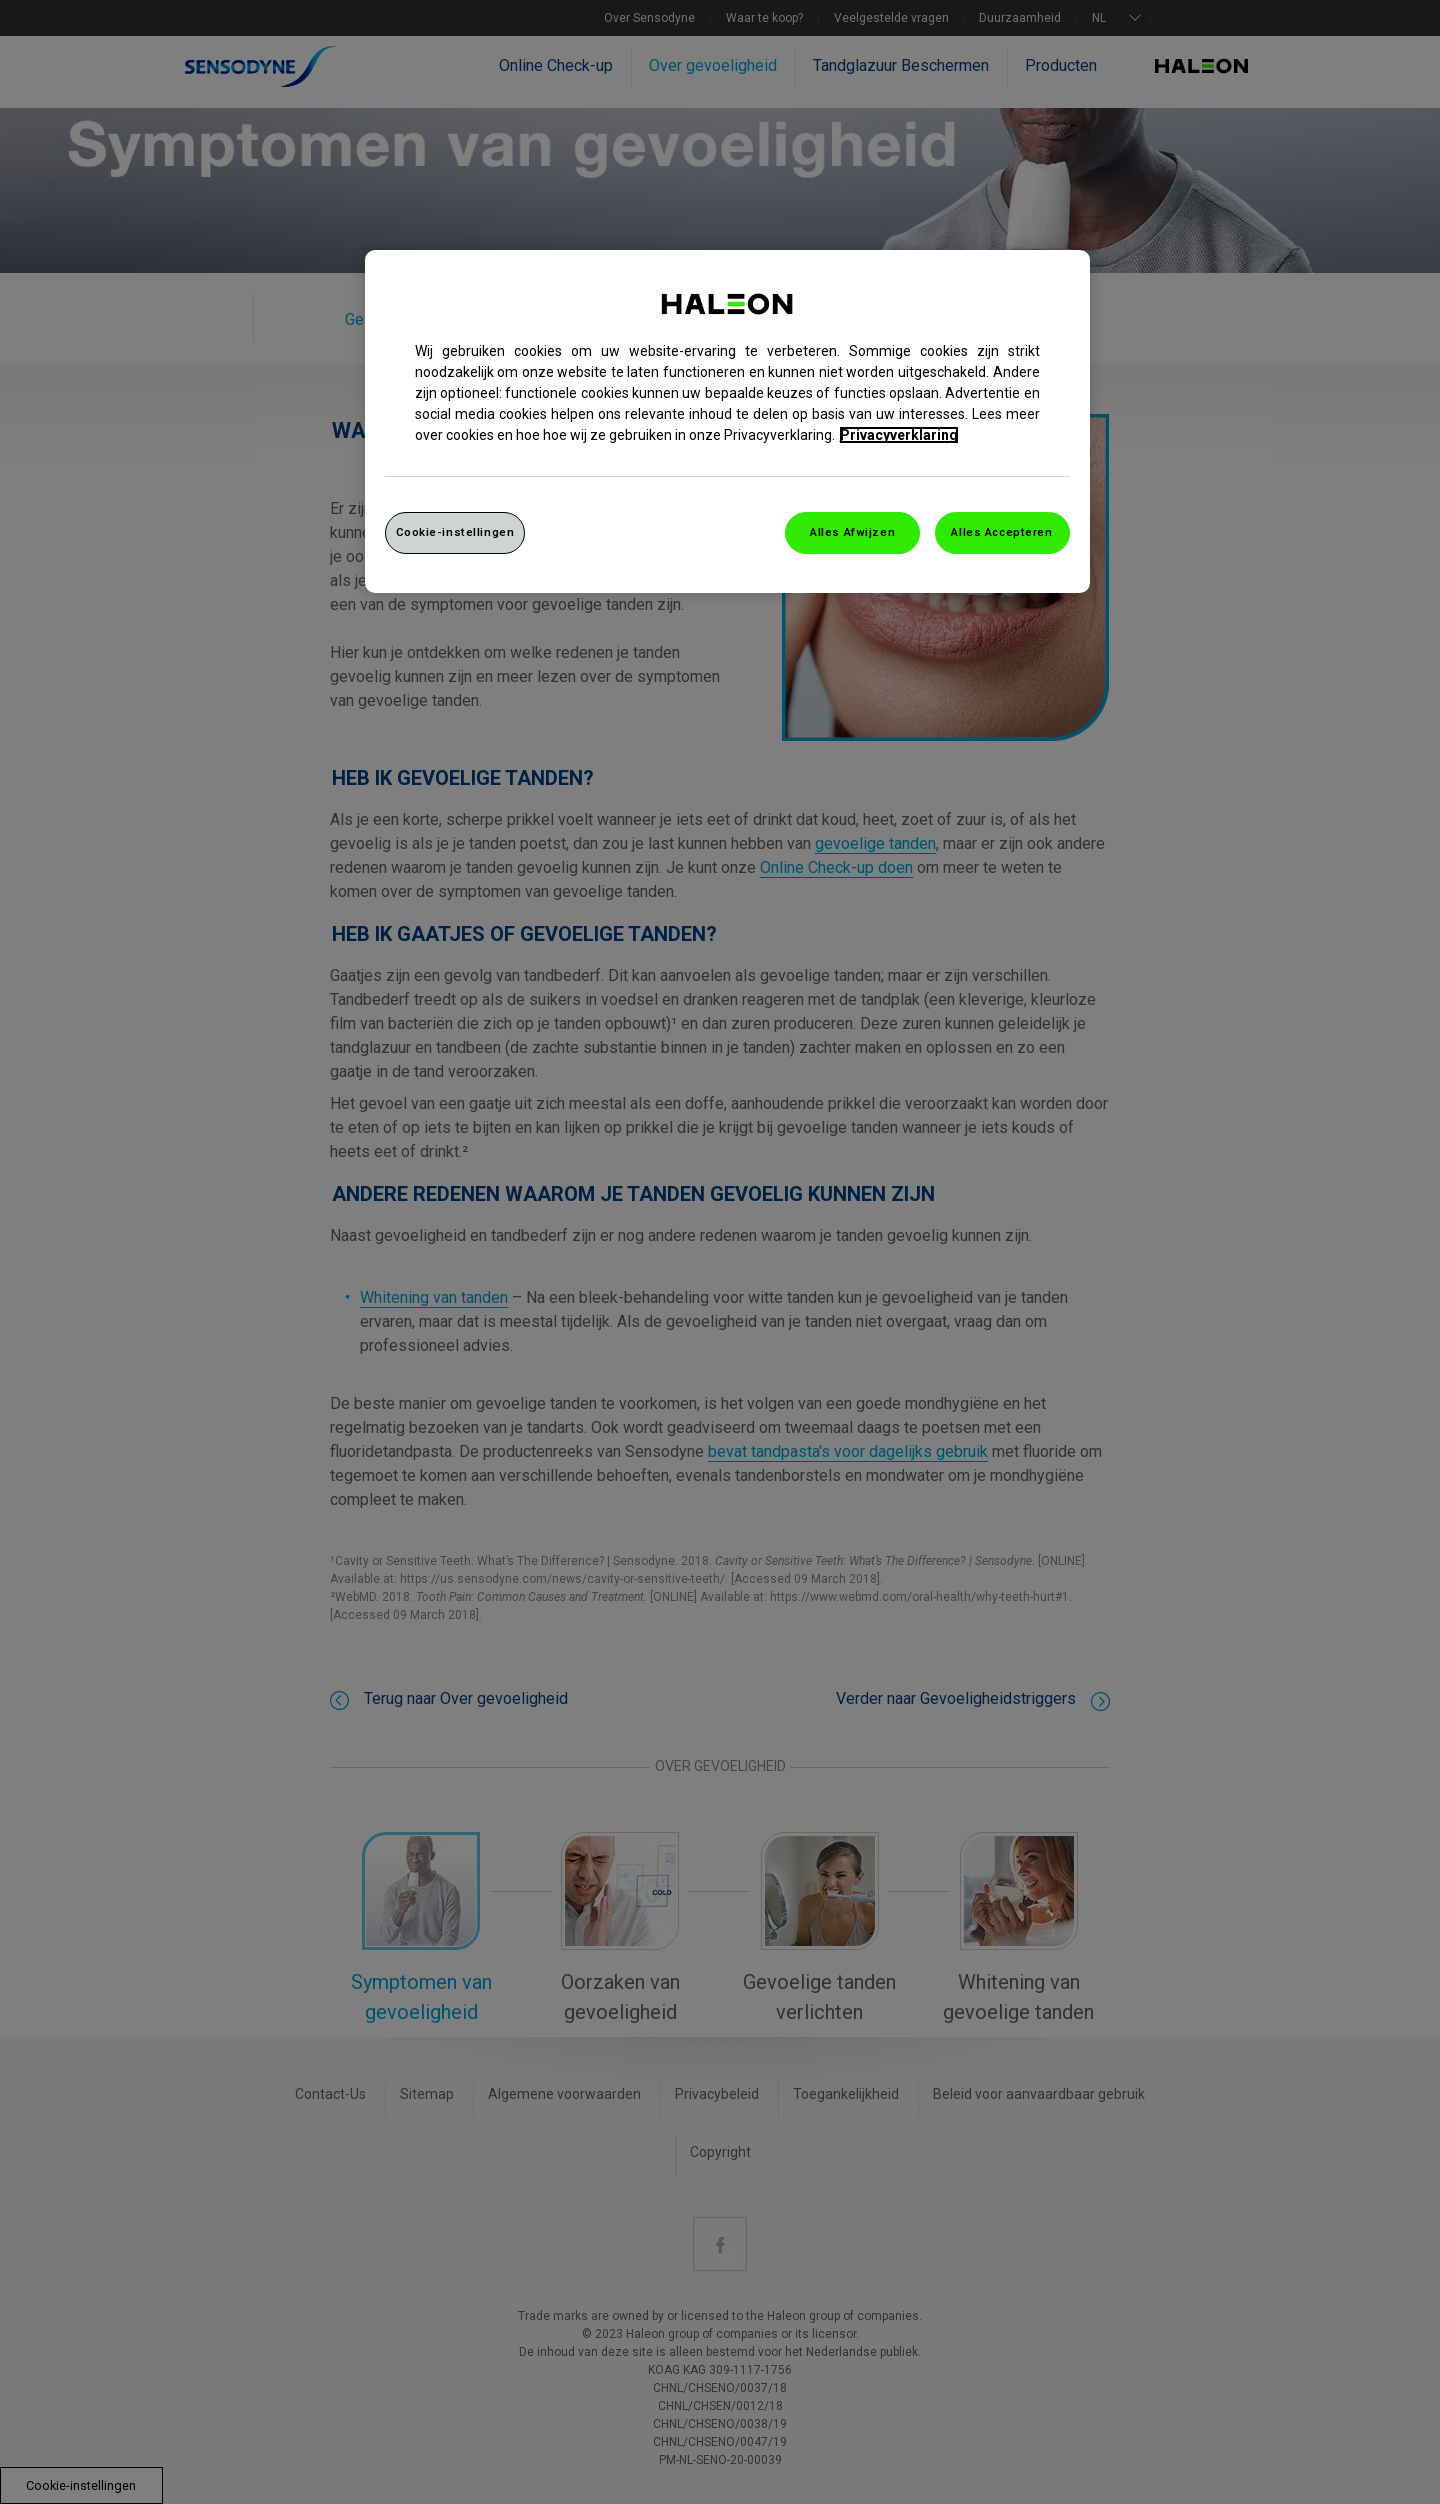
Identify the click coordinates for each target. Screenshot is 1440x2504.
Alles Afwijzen (852, 532)
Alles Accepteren (1001, 532)
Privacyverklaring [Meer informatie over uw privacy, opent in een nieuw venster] (899, 435)
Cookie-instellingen (455, 532)
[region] (727, 421)
